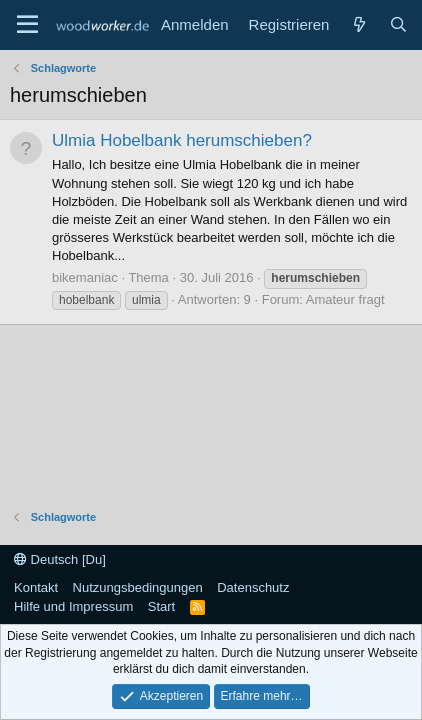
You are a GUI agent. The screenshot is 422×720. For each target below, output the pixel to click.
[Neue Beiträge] (358, 24)
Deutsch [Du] (60, 559)
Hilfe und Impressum (73, 606)
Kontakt (36, 587)
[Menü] (27, 25)
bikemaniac (85, 277)
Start (161, 606)
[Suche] (398, 24)
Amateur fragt (345, 299)
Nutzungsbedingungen (138, 587)
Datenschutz (253, 587)
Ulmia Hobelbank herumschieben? (182, 140)
